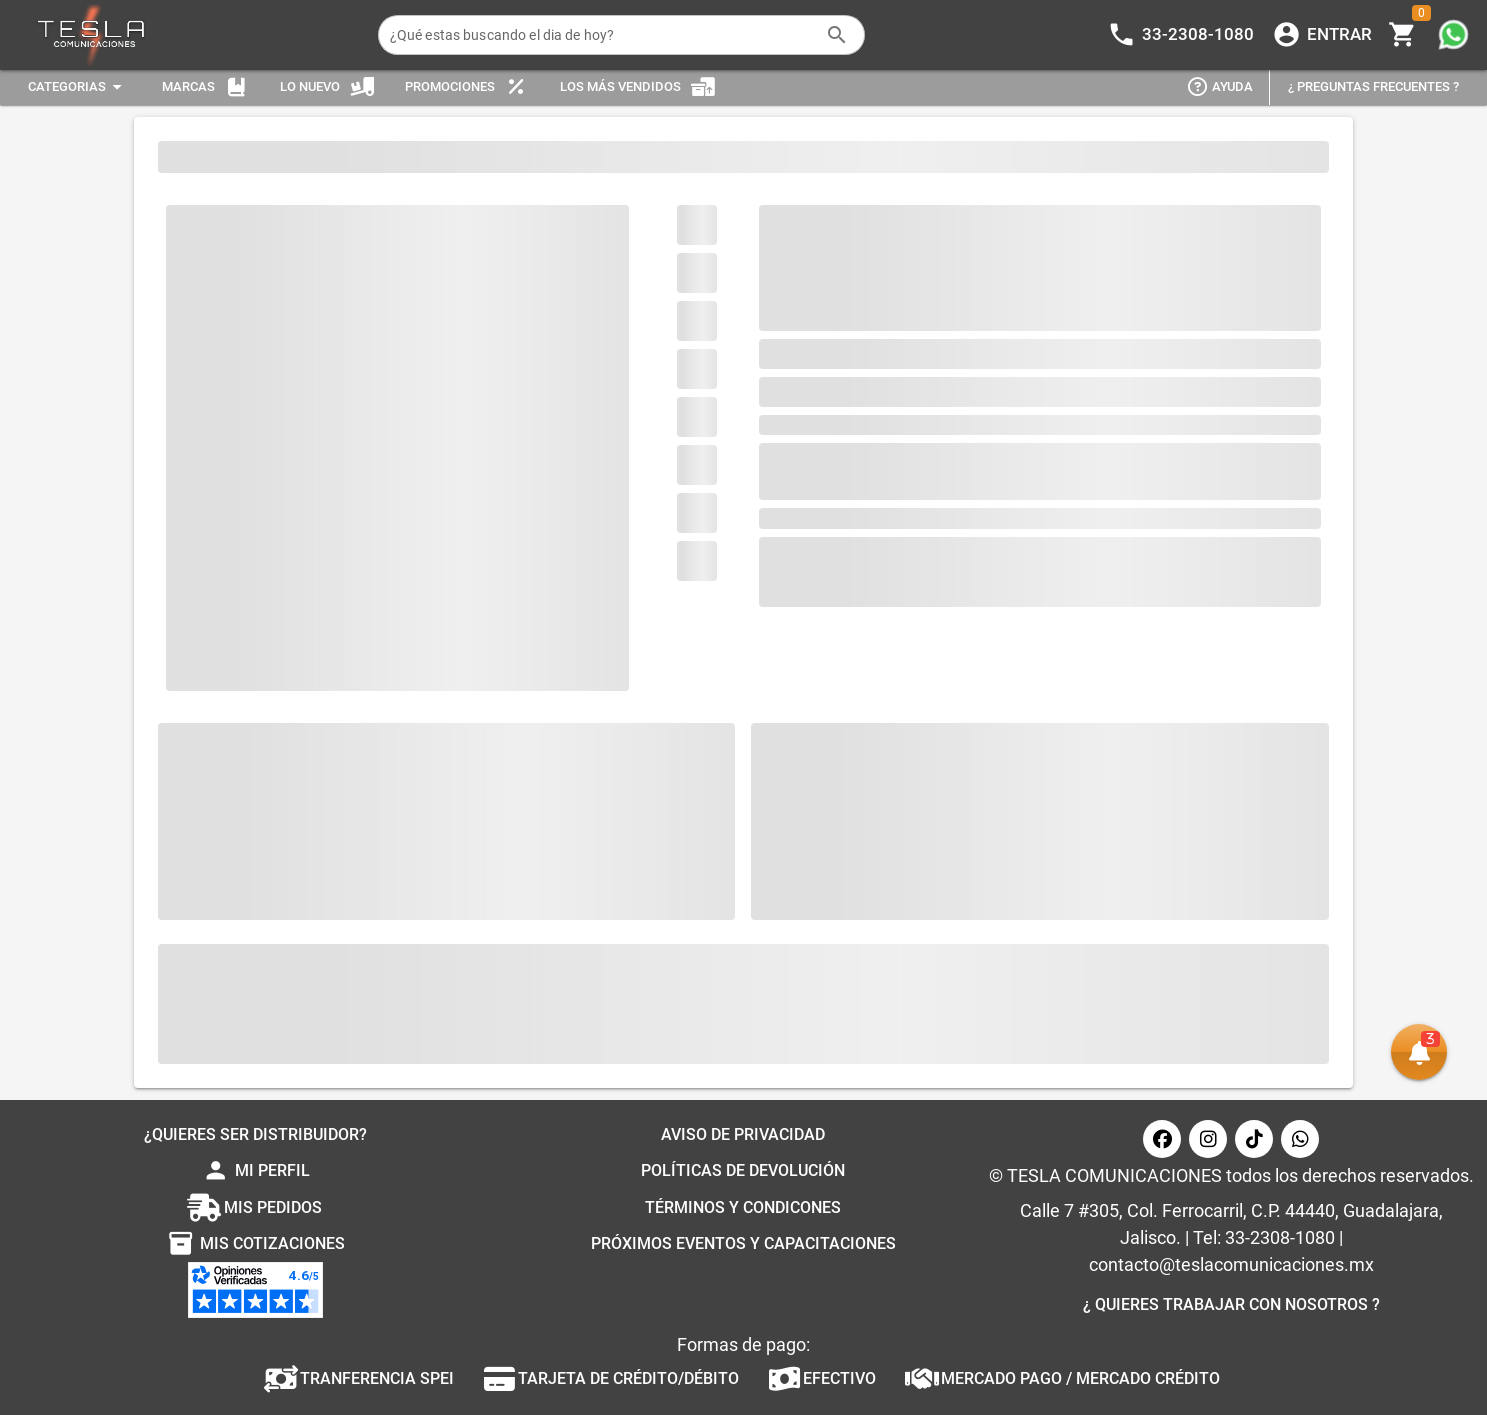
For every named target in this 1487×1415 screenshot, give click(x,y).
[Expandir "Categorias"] (78, 87)
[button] (1419, 1052)
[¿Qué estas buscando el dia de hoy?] (602, 35)
